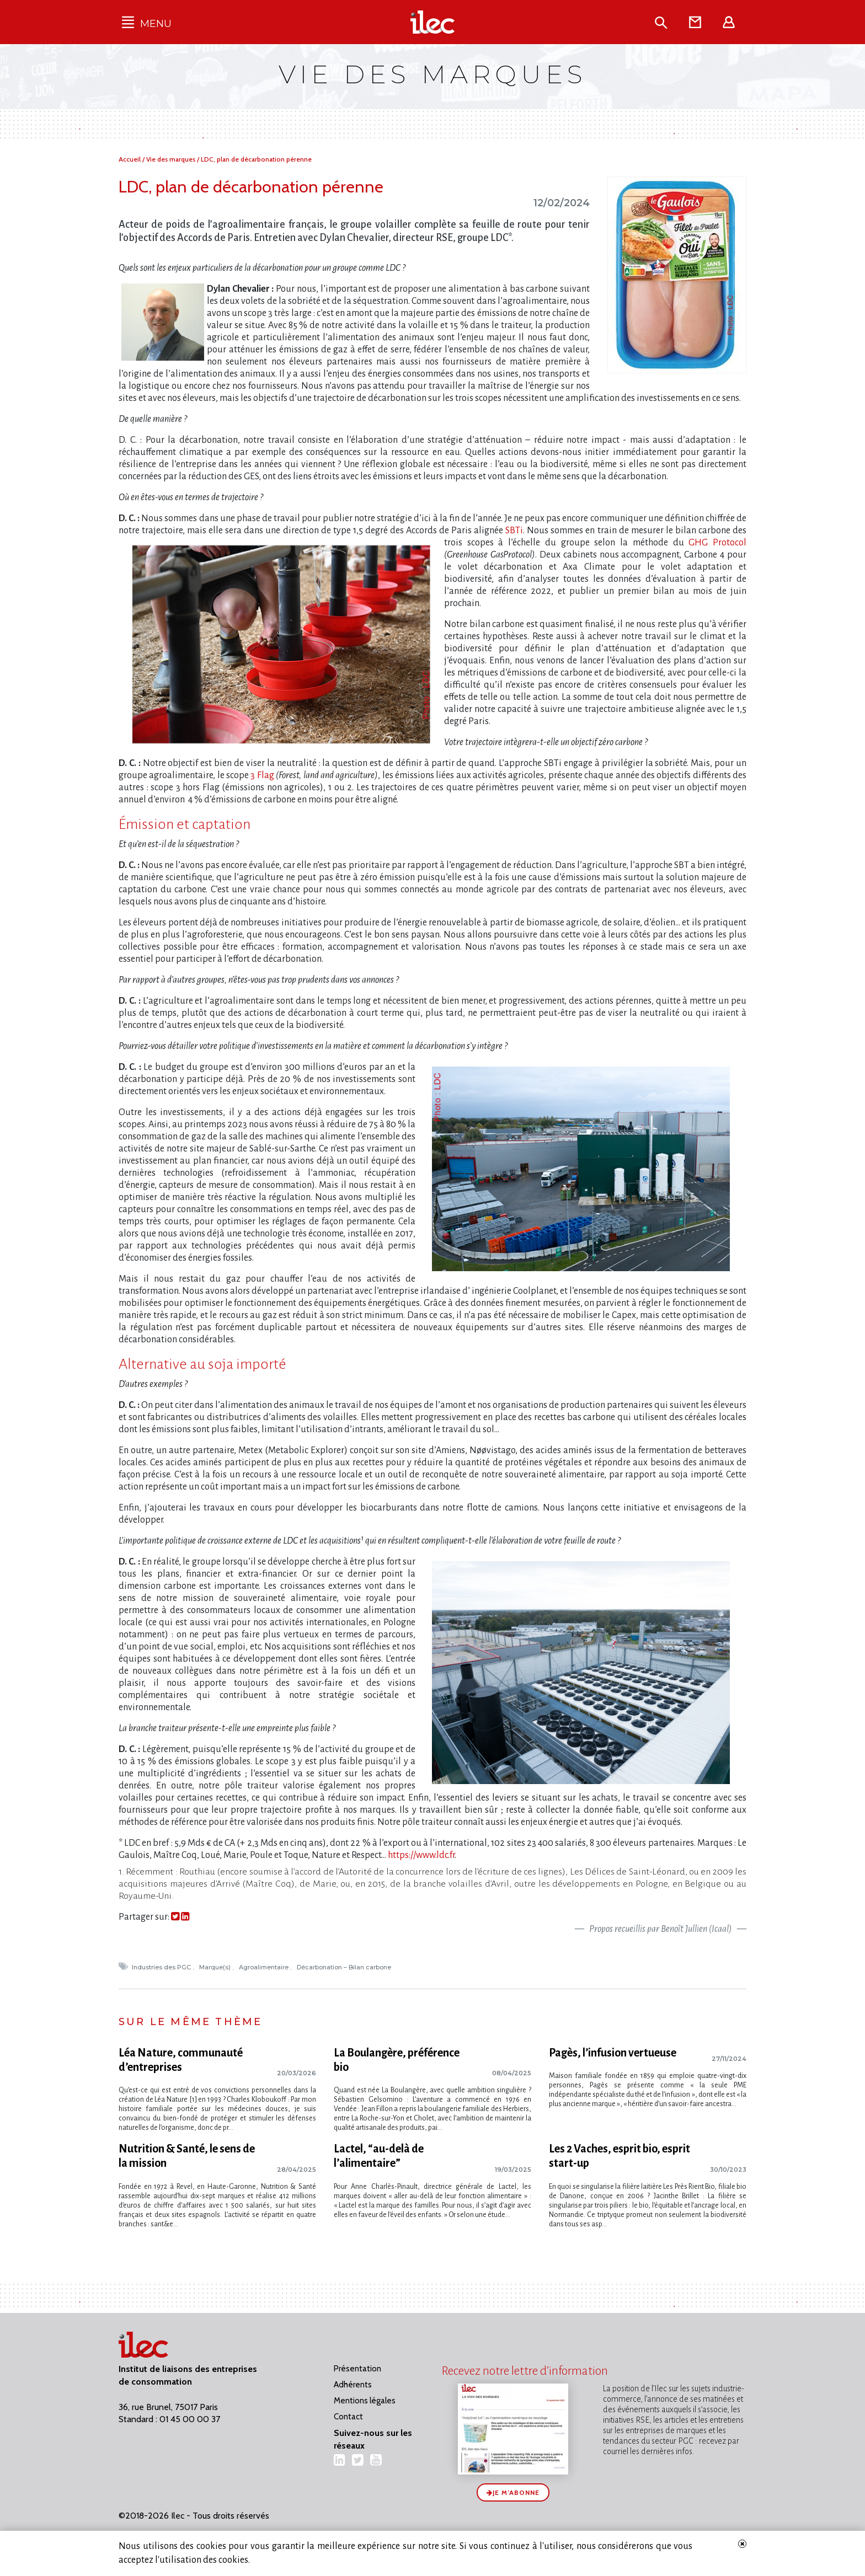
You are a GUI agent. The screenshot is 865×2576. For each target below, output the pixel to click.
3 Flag (262, 775)
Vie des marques (171, 159)
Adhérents (353, 2379)
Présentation (357, 2363)
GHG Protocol (717, 543)
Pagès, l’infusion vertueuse (612, 2053)
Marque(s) (215, 1967)
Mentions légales (365, 2395)
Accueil (130, 159)
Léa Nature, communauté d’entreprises (181, 2060)
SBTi (514, 530)
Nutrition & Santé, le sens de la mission (187, 2153)
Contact (348, 2411)
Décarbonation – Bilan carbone (345, 1967)
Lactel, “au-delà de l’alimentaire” (379, 2153)
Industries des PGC (162, 1967)
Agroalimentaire (264, 1967)
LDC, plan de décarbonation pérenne (256, 159)
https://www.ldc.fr (421, 1855)
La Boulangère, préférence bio (397, 2060)
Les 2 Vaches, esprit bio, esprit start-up (619, 2153)
